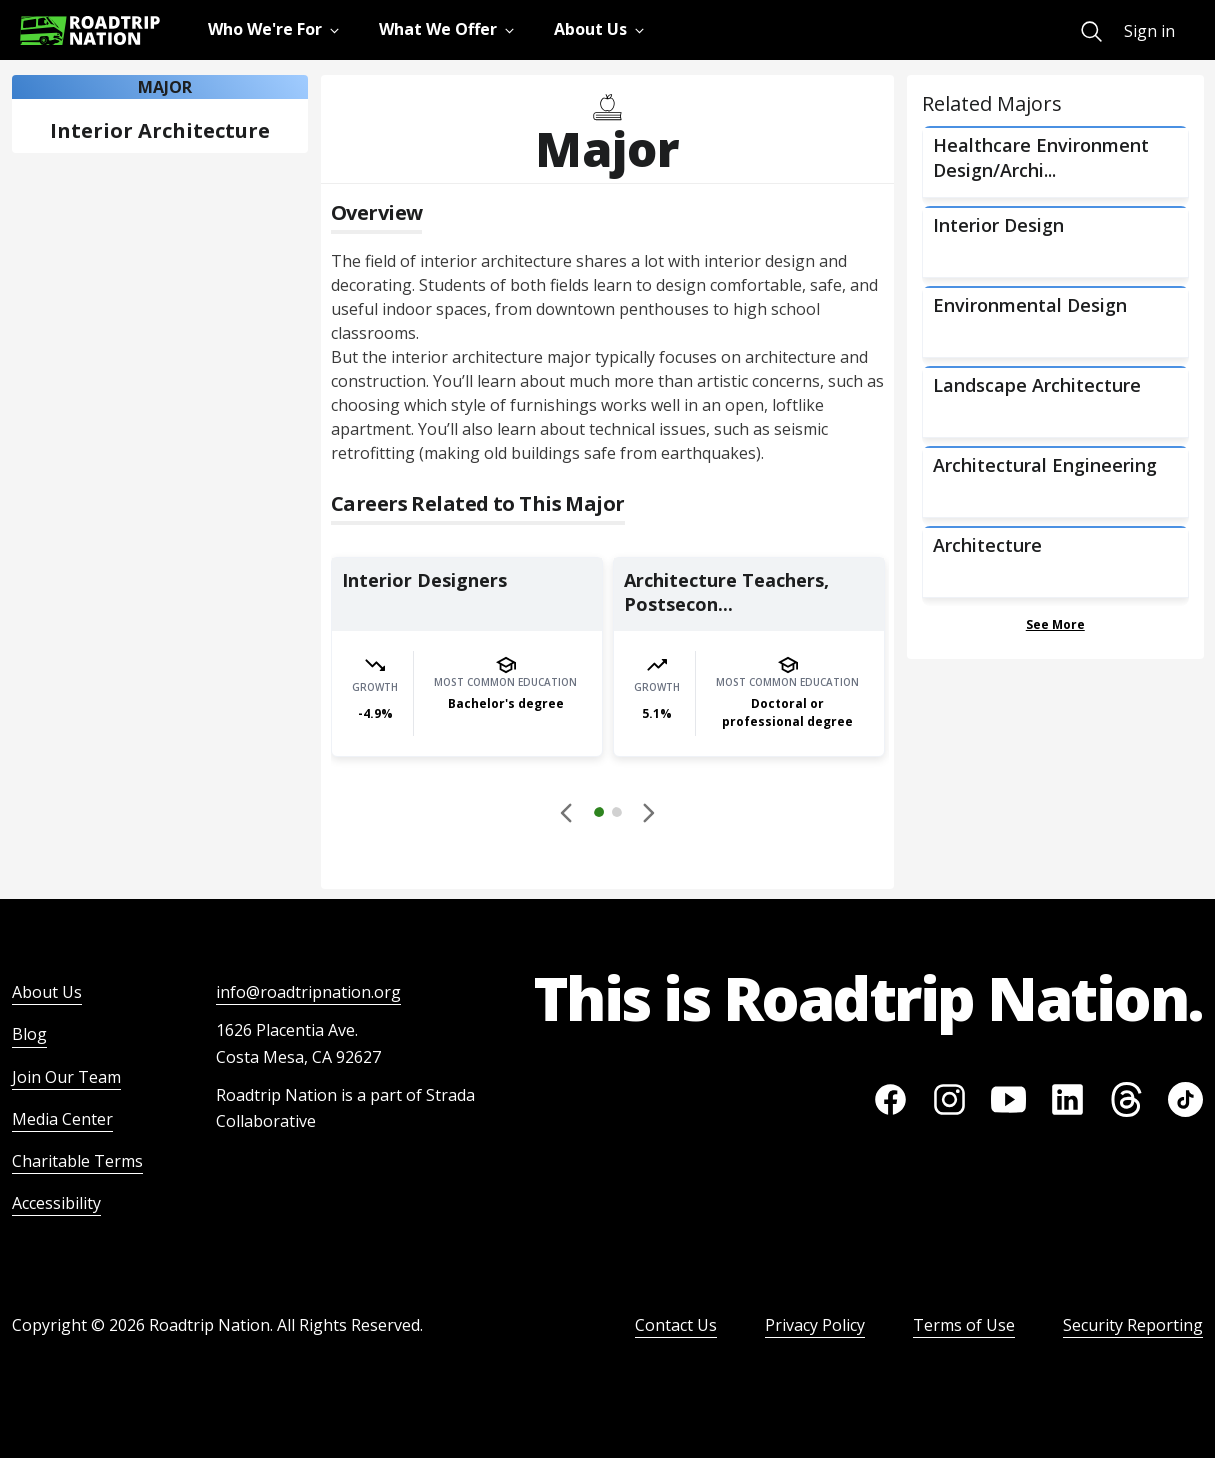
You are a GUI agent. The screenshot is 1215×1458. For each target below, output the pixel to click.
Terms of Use (964, 1325)
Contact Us (676, 1325)
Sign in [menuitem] (1149, 31)
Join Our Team (66, 1077)
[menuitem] (1091, 31)
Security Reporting (1133, 1325)
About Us (47, 992)
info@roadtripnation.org (308, 992)
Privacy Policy (815, 1325)
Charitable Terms (77, 1161)
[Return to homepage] (90, 30)
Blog (29, 1034)
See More (1055, 624)
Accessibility (56, 1203)
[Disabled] (568, 812)
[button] (608, 815)
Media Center (62, 1119)
